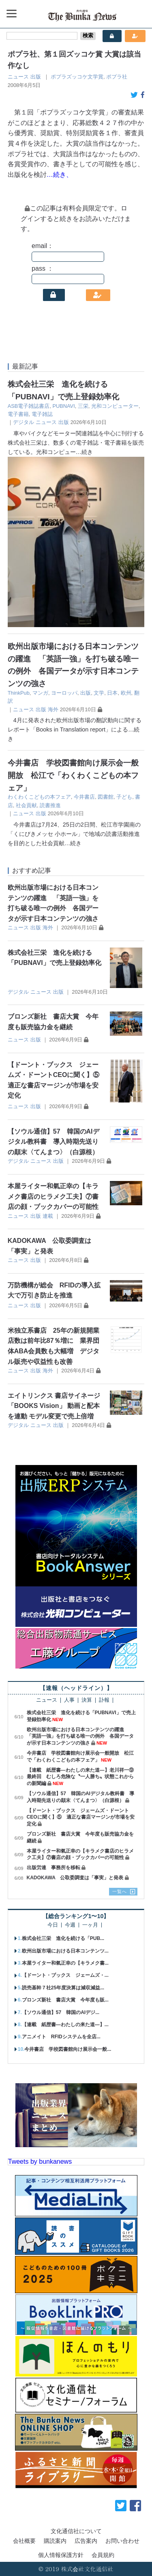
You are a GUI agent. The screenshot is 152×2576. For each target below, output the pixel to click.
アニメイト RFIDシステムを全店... (61, 2037)
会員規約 (103, 2555)
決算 (86, 1700)
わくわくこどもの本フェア (39, 797)
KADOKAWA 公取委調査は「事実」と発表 (75, 1878)
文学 (99, 693)
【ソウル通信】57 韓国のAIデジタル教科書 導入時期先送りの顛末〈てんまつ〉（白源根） (53, 1141)
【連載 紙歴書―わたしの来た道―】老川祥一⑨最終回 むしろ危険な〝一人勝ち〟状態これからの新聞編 (80, 1777)
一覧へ (119, 1891)
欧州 (126, 693)
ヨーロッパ (64, 693)
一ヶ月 (90, 1925)
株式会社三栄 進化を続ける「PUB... (63, 1938)
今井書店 (84, 797)
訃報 (104, 1700)
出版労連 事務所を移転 (53, 1867)
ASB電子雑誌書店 (29, 406)
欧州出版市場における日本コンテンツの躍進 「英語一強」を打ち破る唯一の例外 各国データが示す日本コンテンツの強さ (80, 1736)
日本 (112, 693)
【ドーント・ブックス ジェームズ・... (65, 1975)
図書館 (105, 797)
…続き (84, 452)
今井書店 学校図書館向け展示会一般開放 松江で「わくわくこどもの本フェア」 (73, 775)
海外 (53, 709)
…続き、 (60, 174)
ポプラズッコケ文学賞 (77, 77)
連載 (48, 1216)
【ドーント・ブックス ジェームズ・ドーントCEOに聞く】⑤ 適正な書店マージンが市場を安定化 (81, 1817)
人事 (69, 1700)
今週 (70, 1925)
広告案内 (86, 2541)
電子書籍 (18, 414)
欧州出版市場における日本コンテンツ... (65, 1951)
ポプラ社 (116, 77)
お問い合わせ (122, 2541)
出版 (35, 77)
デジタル (23, 422)
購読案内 (55, 2541)
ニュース (18, 77)
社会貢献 (26, 805)
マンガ (40, 693)
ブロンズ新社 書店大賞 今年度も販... (65, 2000)
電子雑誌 (42, 414)
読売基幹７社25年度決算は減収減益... (63, 1988)
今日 (52, 1925)
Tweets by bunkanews (40, 2161)
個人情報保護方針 (60, 2555)
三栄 (83, 406)
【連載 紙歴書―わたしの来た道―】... (65, 2024)
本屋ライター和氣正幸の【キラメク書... (65, 1963)
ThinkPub (19, 693)
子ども (124, 797)
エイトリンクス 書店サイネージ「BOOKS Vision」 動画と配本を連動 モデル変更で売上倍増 (54, 1406)
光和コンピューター (115, 406)
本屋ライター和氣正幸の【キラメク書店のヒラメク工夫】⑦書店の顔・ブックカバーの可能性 (53, 1196)
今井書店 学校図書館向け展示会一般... (67, 2049)
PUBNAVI (63, 406)
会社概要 (24, 2541)
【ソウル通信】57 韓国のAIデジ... (60, 2012)
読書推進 (50, 805)
